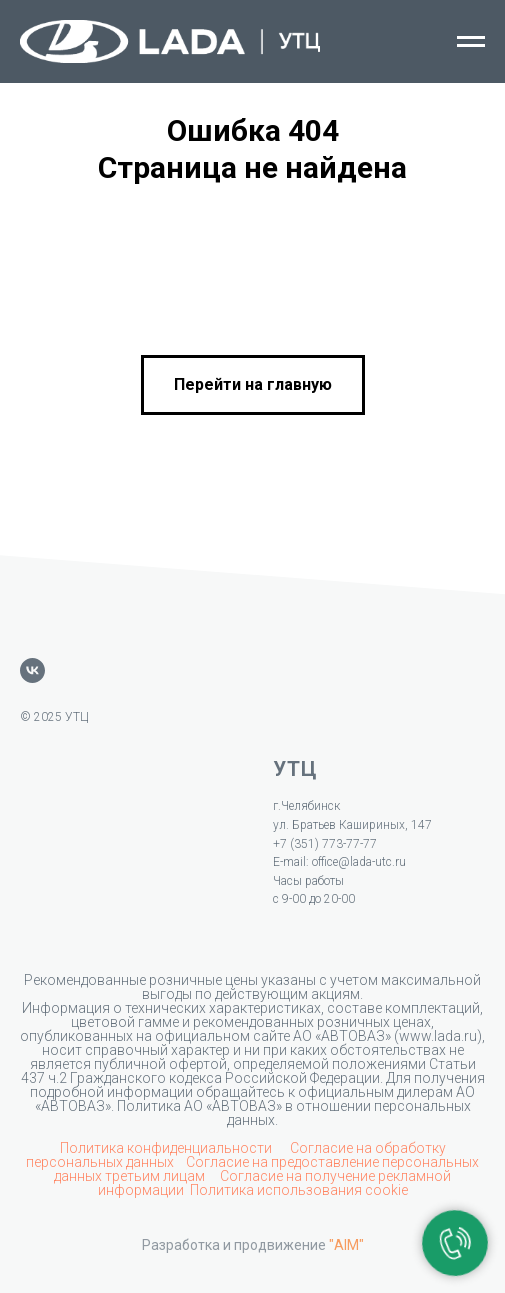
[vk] (32, 670)
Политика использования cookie (299, 1190)
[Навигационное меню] (471, 42)
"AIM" (346, 1245)
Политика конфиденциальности (167, 1148)
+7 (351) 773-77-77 (325, 844)
